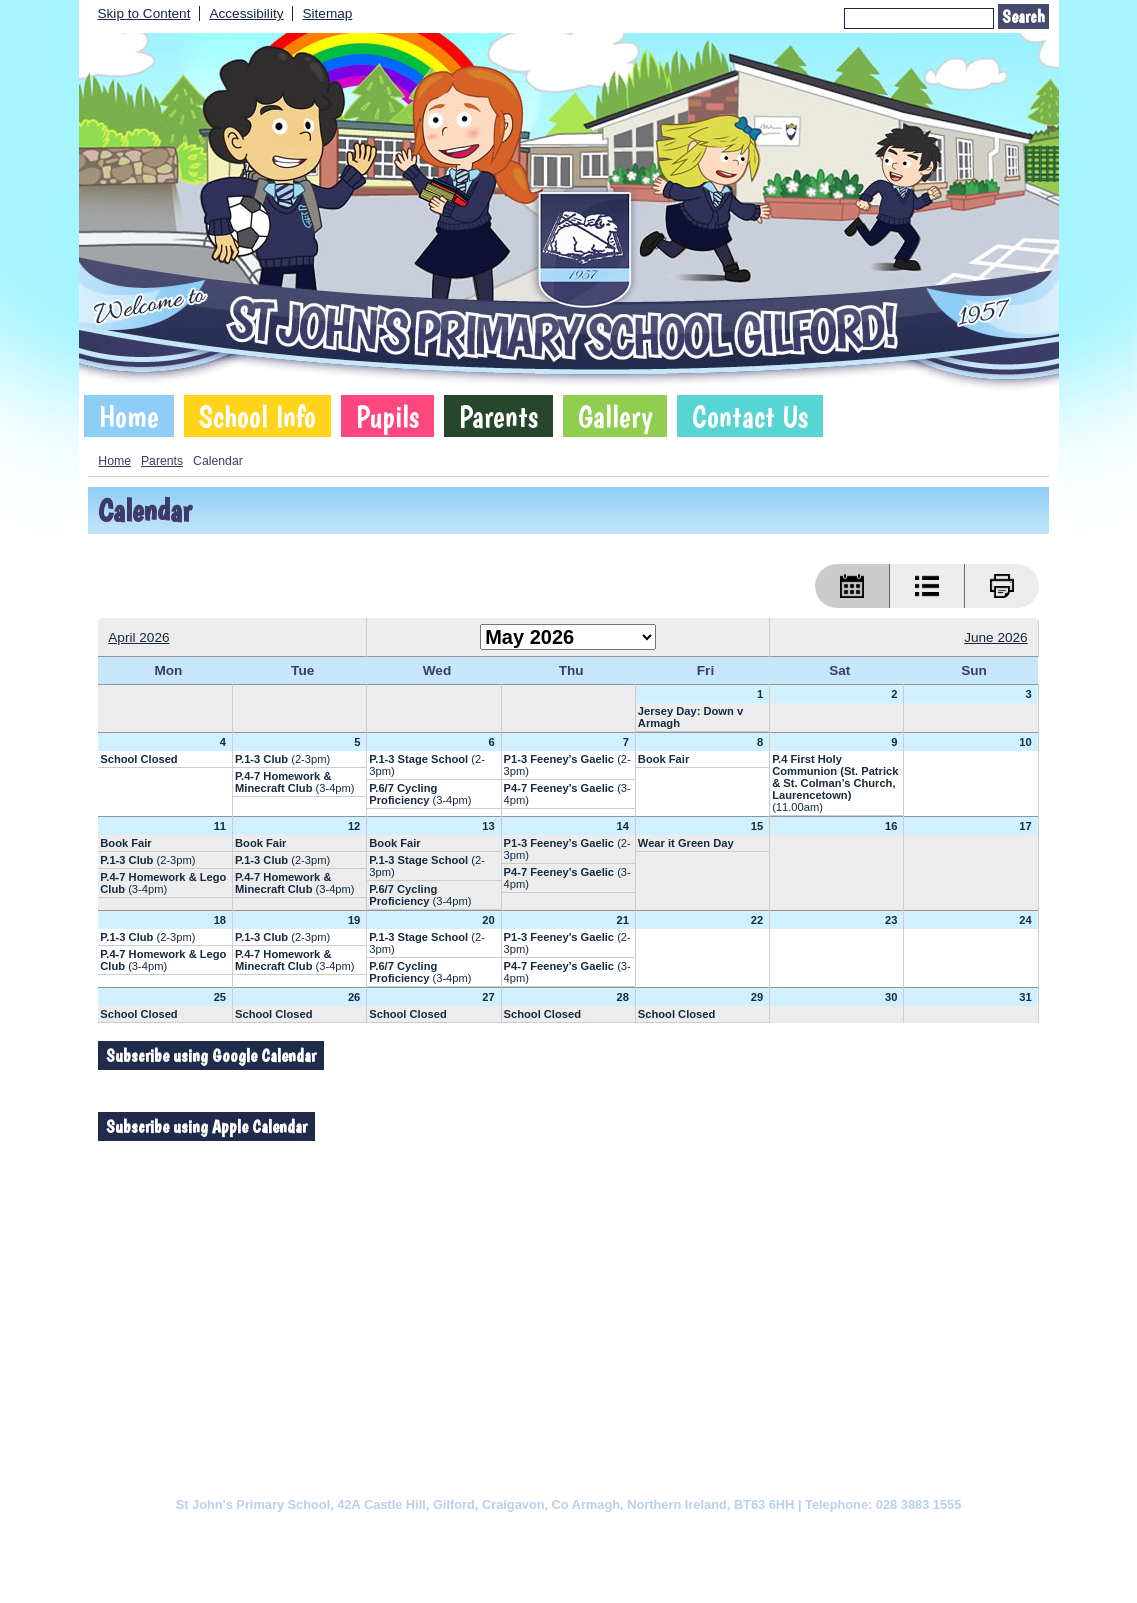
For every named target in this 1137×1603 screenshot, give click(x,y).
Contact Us (750, 416)
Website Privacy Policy (486, 1534)
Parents (498, 416)
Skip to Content (144, 13)
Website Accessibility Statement (655, 1534)
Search (1023, 16)
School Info (257, 416)
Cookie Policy (369, 1534)
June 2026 (996, 637)
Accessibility (246, 13)
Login (695, 1569)
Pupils (387, 416)
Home (129, 416)
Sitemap (327, 13)
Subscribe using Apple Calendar (206, 1126)
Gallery (615, 416)
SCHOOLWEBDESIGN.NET (590, 1569)
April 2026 (138, 637)
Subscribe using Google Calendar (211, 1055)
